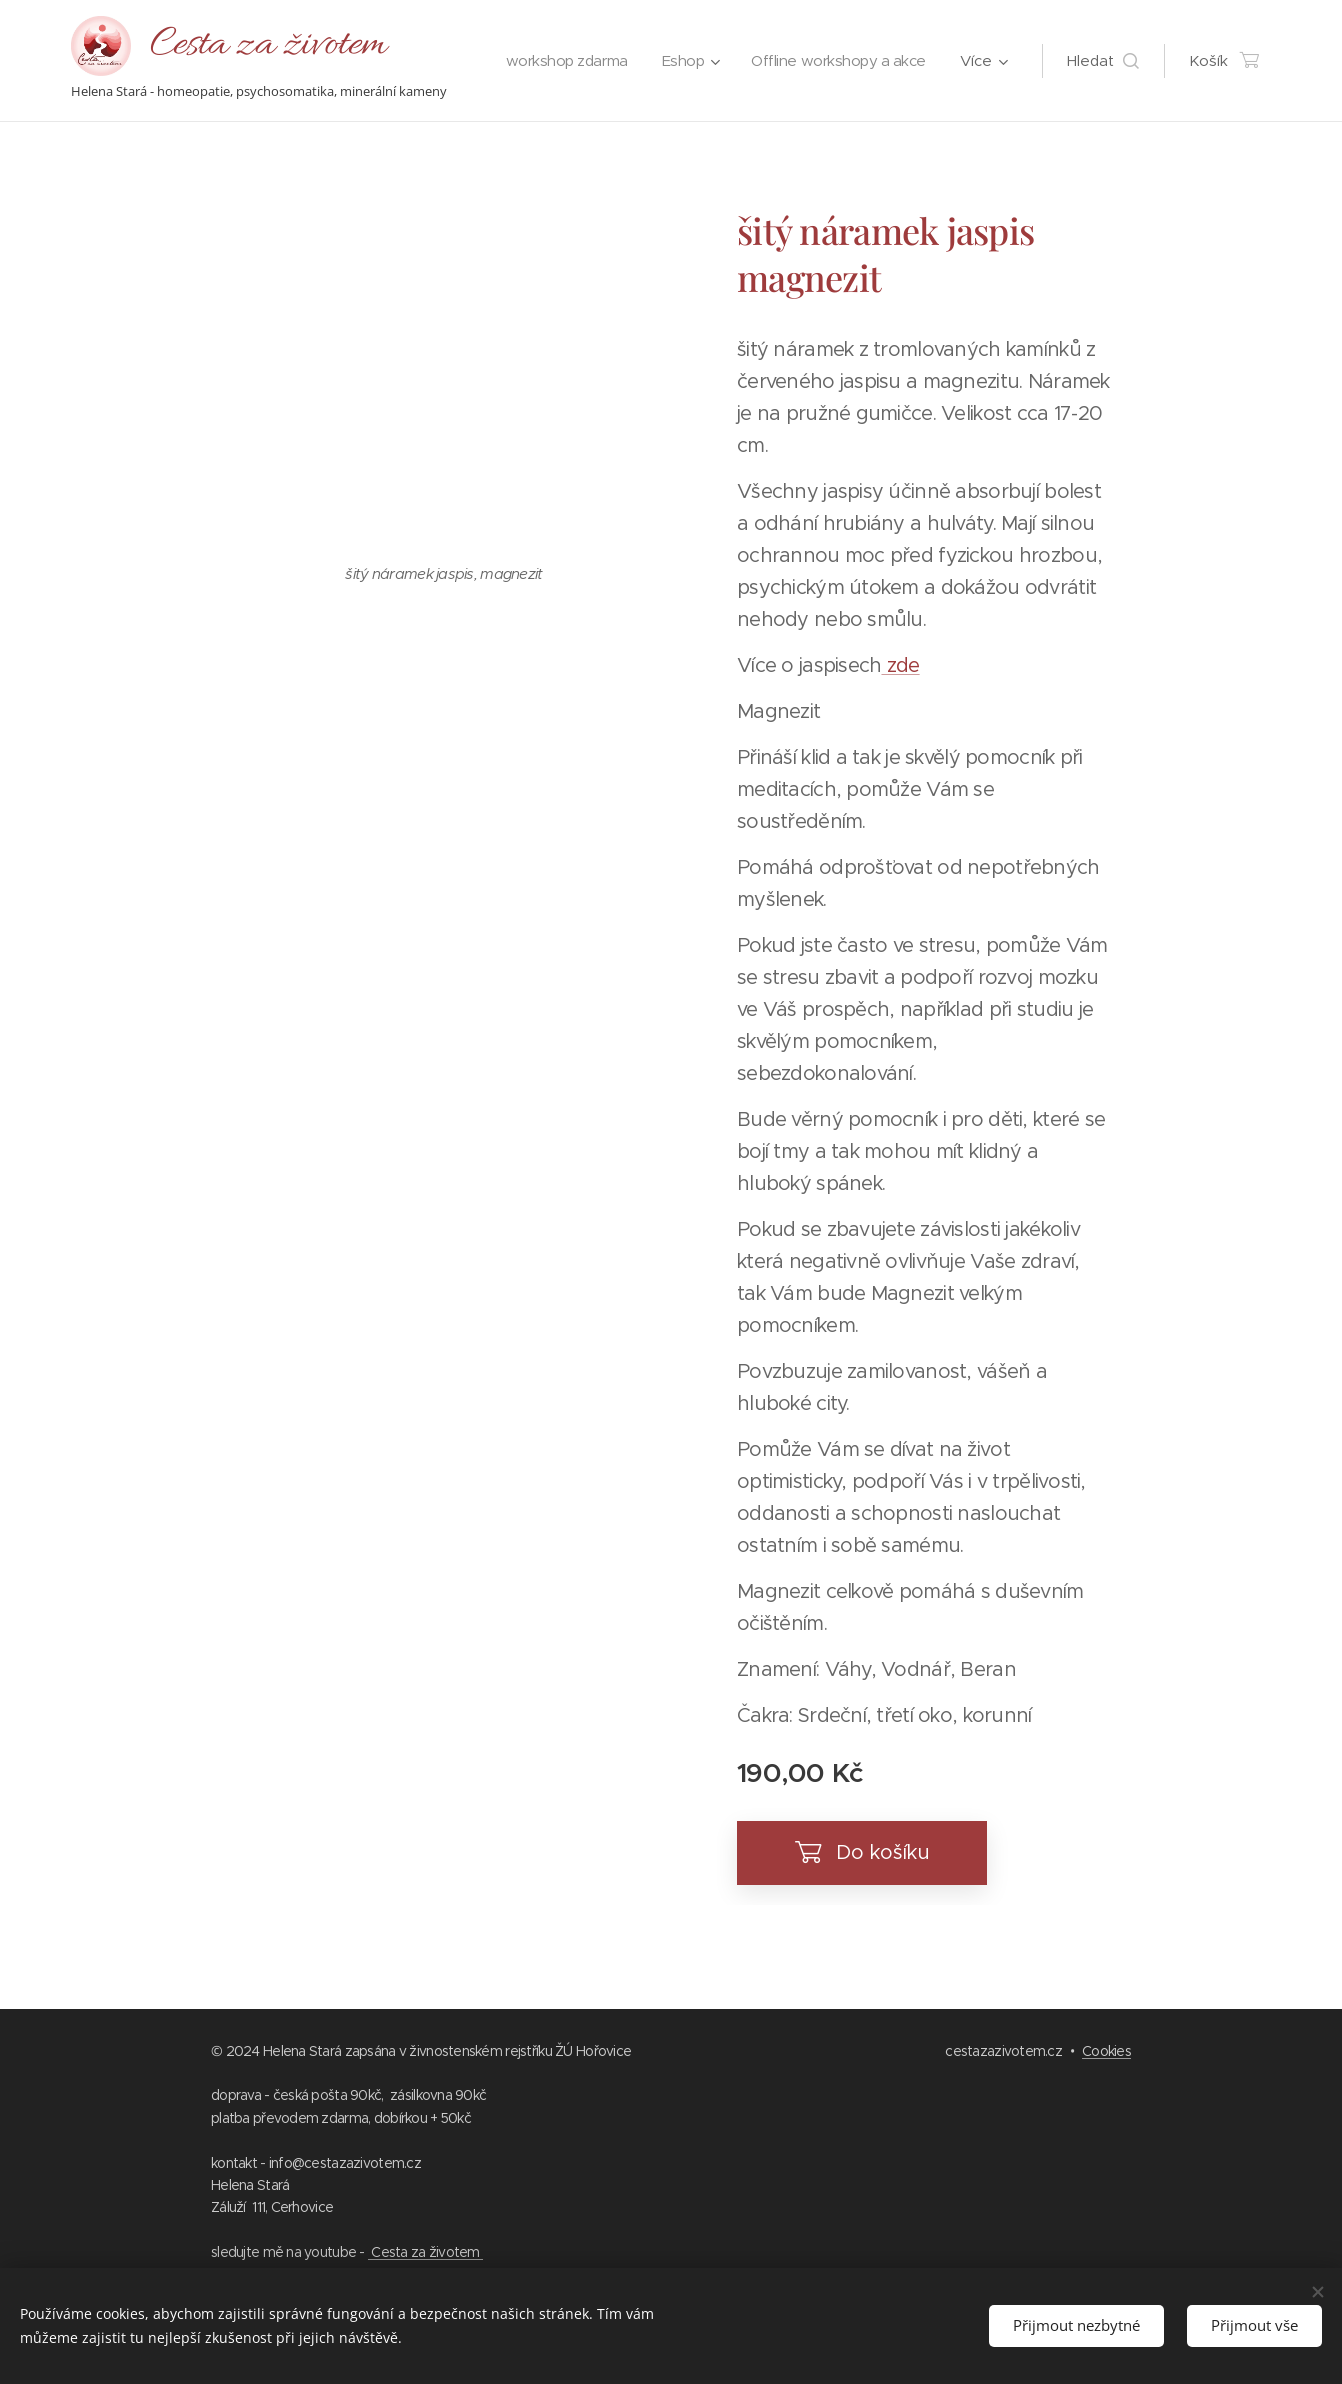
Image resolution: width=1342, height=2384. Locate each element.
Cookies (1106, 2051)
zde (900, 665)
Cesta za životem (425, 2252)
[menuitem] (769, 61)
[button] (1103, 61)
